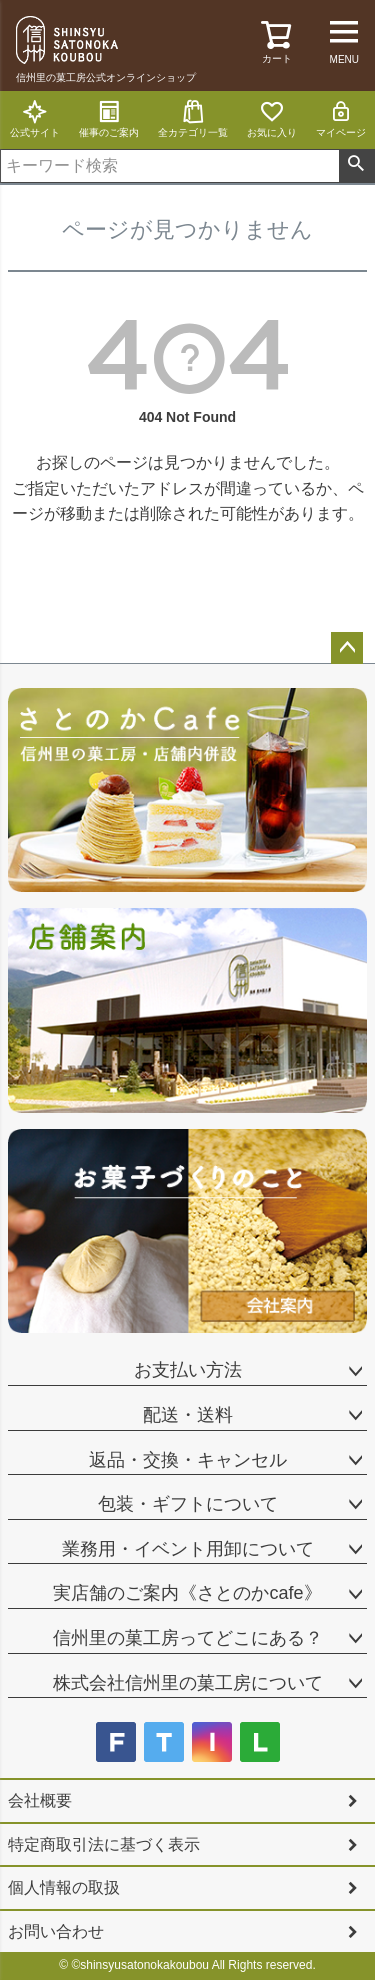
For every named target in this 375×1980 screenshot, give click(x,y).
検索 (356, 166)
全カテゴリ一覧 (193, 118)
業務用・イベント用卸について (188, 1549)
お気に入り (272, 118)
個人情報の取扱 (64, 1887)
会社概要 (40, 1800)
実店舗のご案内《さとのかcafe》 (187, 1593)
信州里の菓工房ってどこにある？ (188, 1638)
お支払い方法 (188, 1370)
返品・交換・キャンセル (188, 1460)
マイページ (341, 118)
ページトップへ (347, 648)
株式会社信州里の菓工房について (188, 1683)
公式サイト (35, 118)
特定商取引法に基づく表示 (104, 1844)
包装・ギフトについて (188, 1504)
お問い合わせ (56, 1931)
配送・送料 (188, 1415)
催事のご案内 (109, 118)
